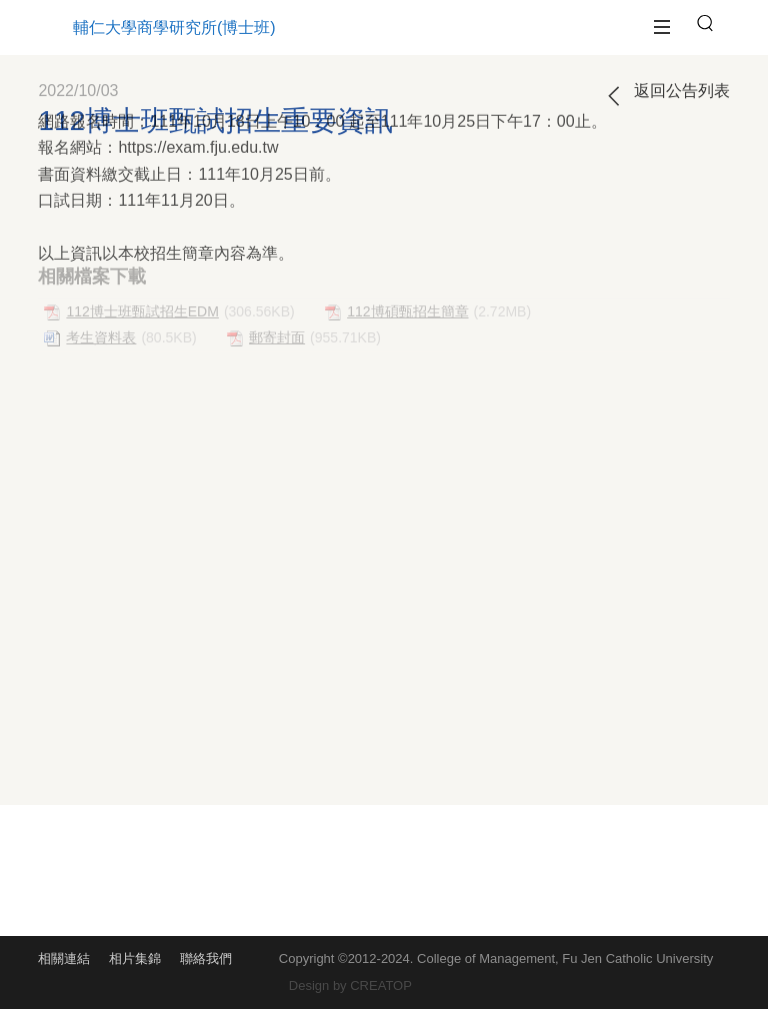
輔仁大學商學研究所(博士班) (174, 27)
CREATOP (381, 985)
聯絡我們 (206, 958)
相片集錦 (135, 958)
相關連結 (64, 958)
